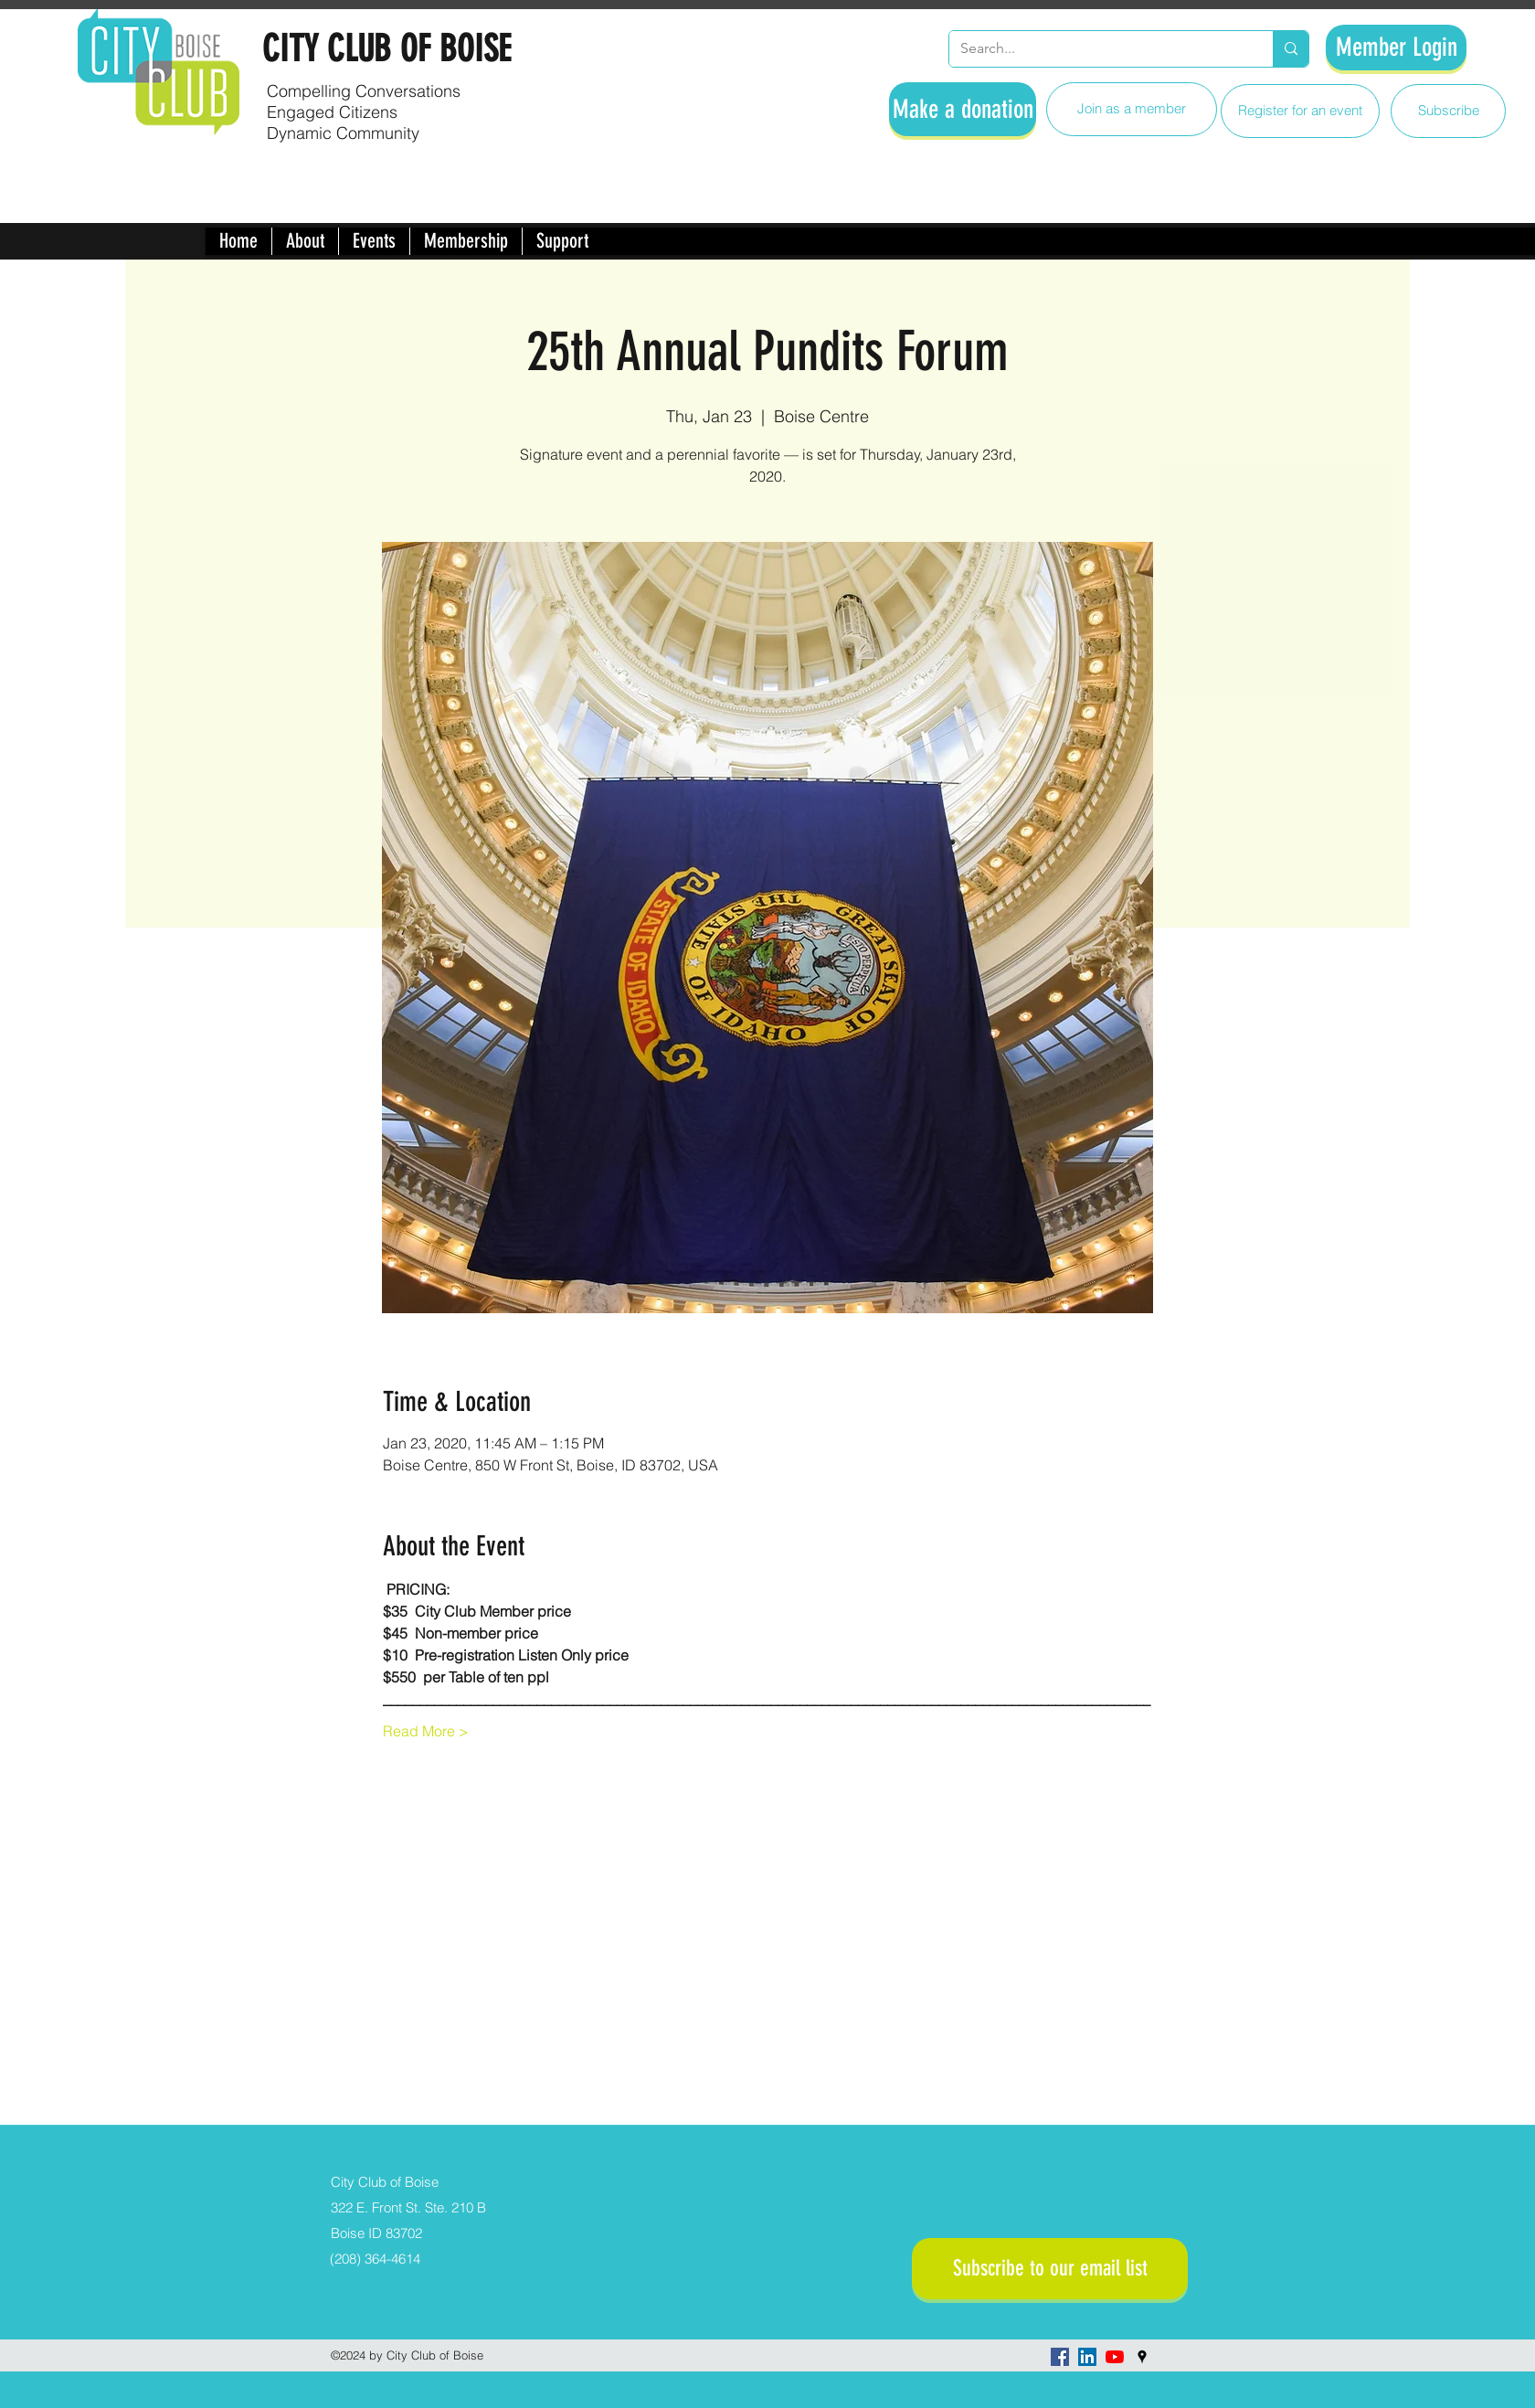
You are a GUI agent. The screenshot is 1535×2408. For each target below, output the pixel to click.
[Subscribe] (1448, 111)
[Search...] (1097, 49)
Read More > (426, 1731)
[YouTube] (1115, 2357)
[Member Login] (1396, 47)
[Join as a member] (1131, 109)
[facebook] (1060, 2357)
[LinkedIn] (1087, 2357)
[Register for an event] (1300, 111)
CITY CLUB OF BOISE (386, 48)
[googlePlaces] (1142, 2357)
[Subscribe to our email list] (1050, 2268)
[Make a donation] (962, 109)
